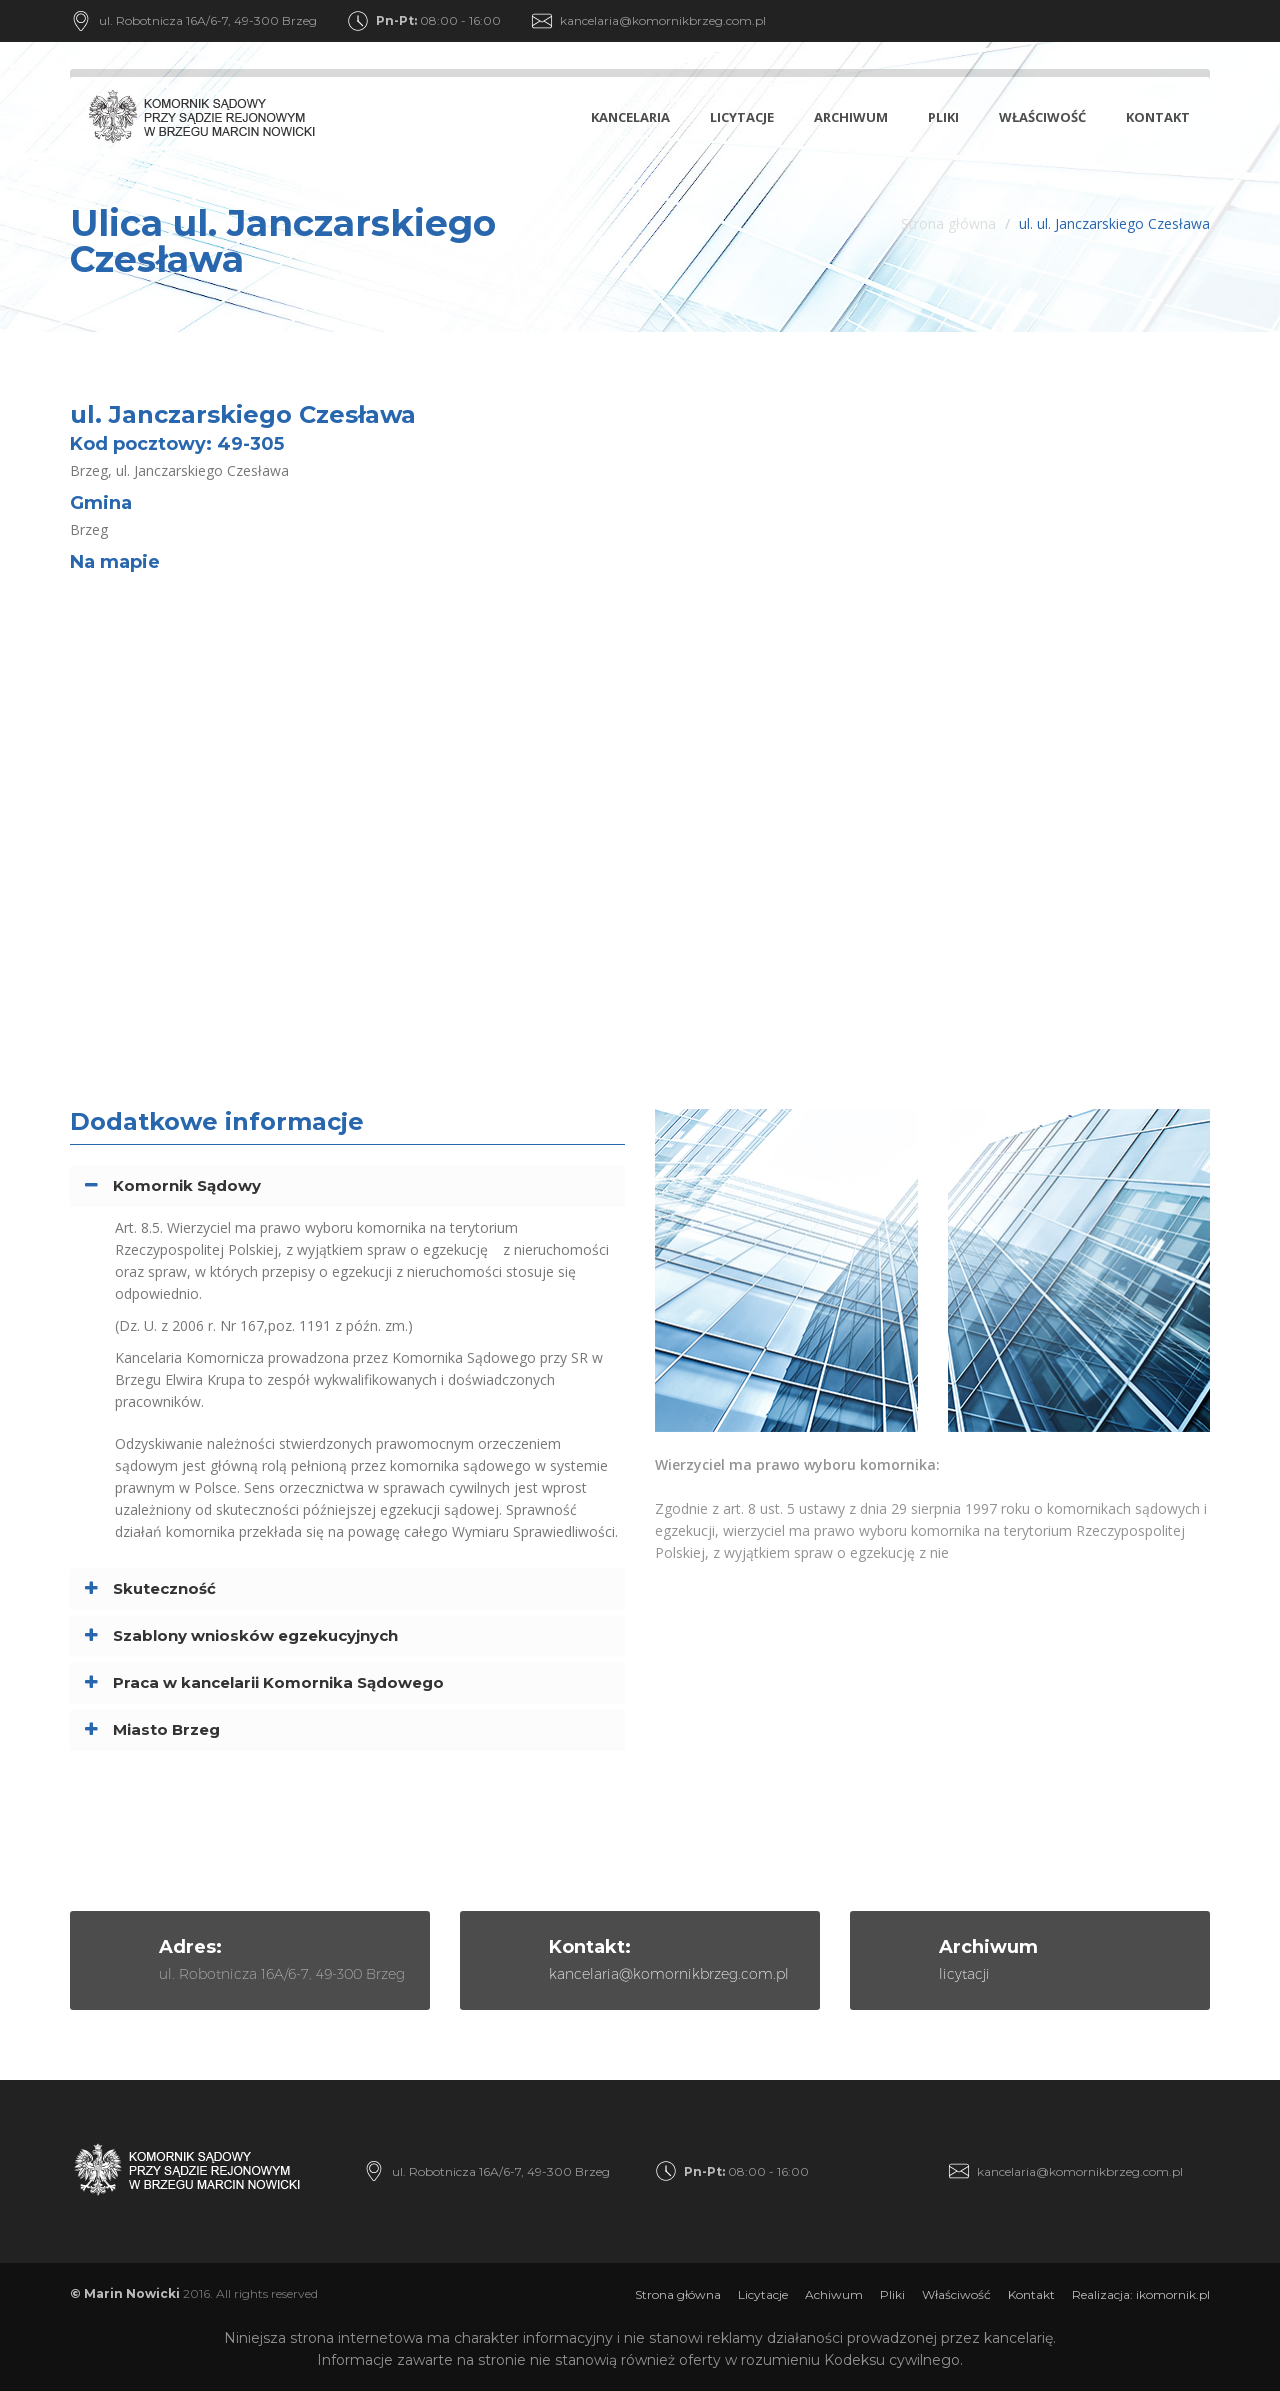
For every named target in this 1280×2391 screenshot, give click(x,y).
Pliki (943, 117)
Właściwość (1042, 117)
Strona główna (948, 223)
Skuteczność (164, 1588)
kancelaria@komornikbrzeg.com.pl (663, 20)
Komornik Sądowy (187, 1185)
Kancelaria (630, 117)
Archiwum (851, 117)
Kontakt (1158, 117)
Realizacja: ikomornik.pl (1141, 2294)
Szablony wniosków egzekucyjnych (255, 1635)
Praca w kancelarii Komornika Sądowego (278, 1682)
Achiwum (834, 2294)
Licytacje (742, 117)
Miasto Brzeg (166, 1729)
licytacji (964, 1974)
